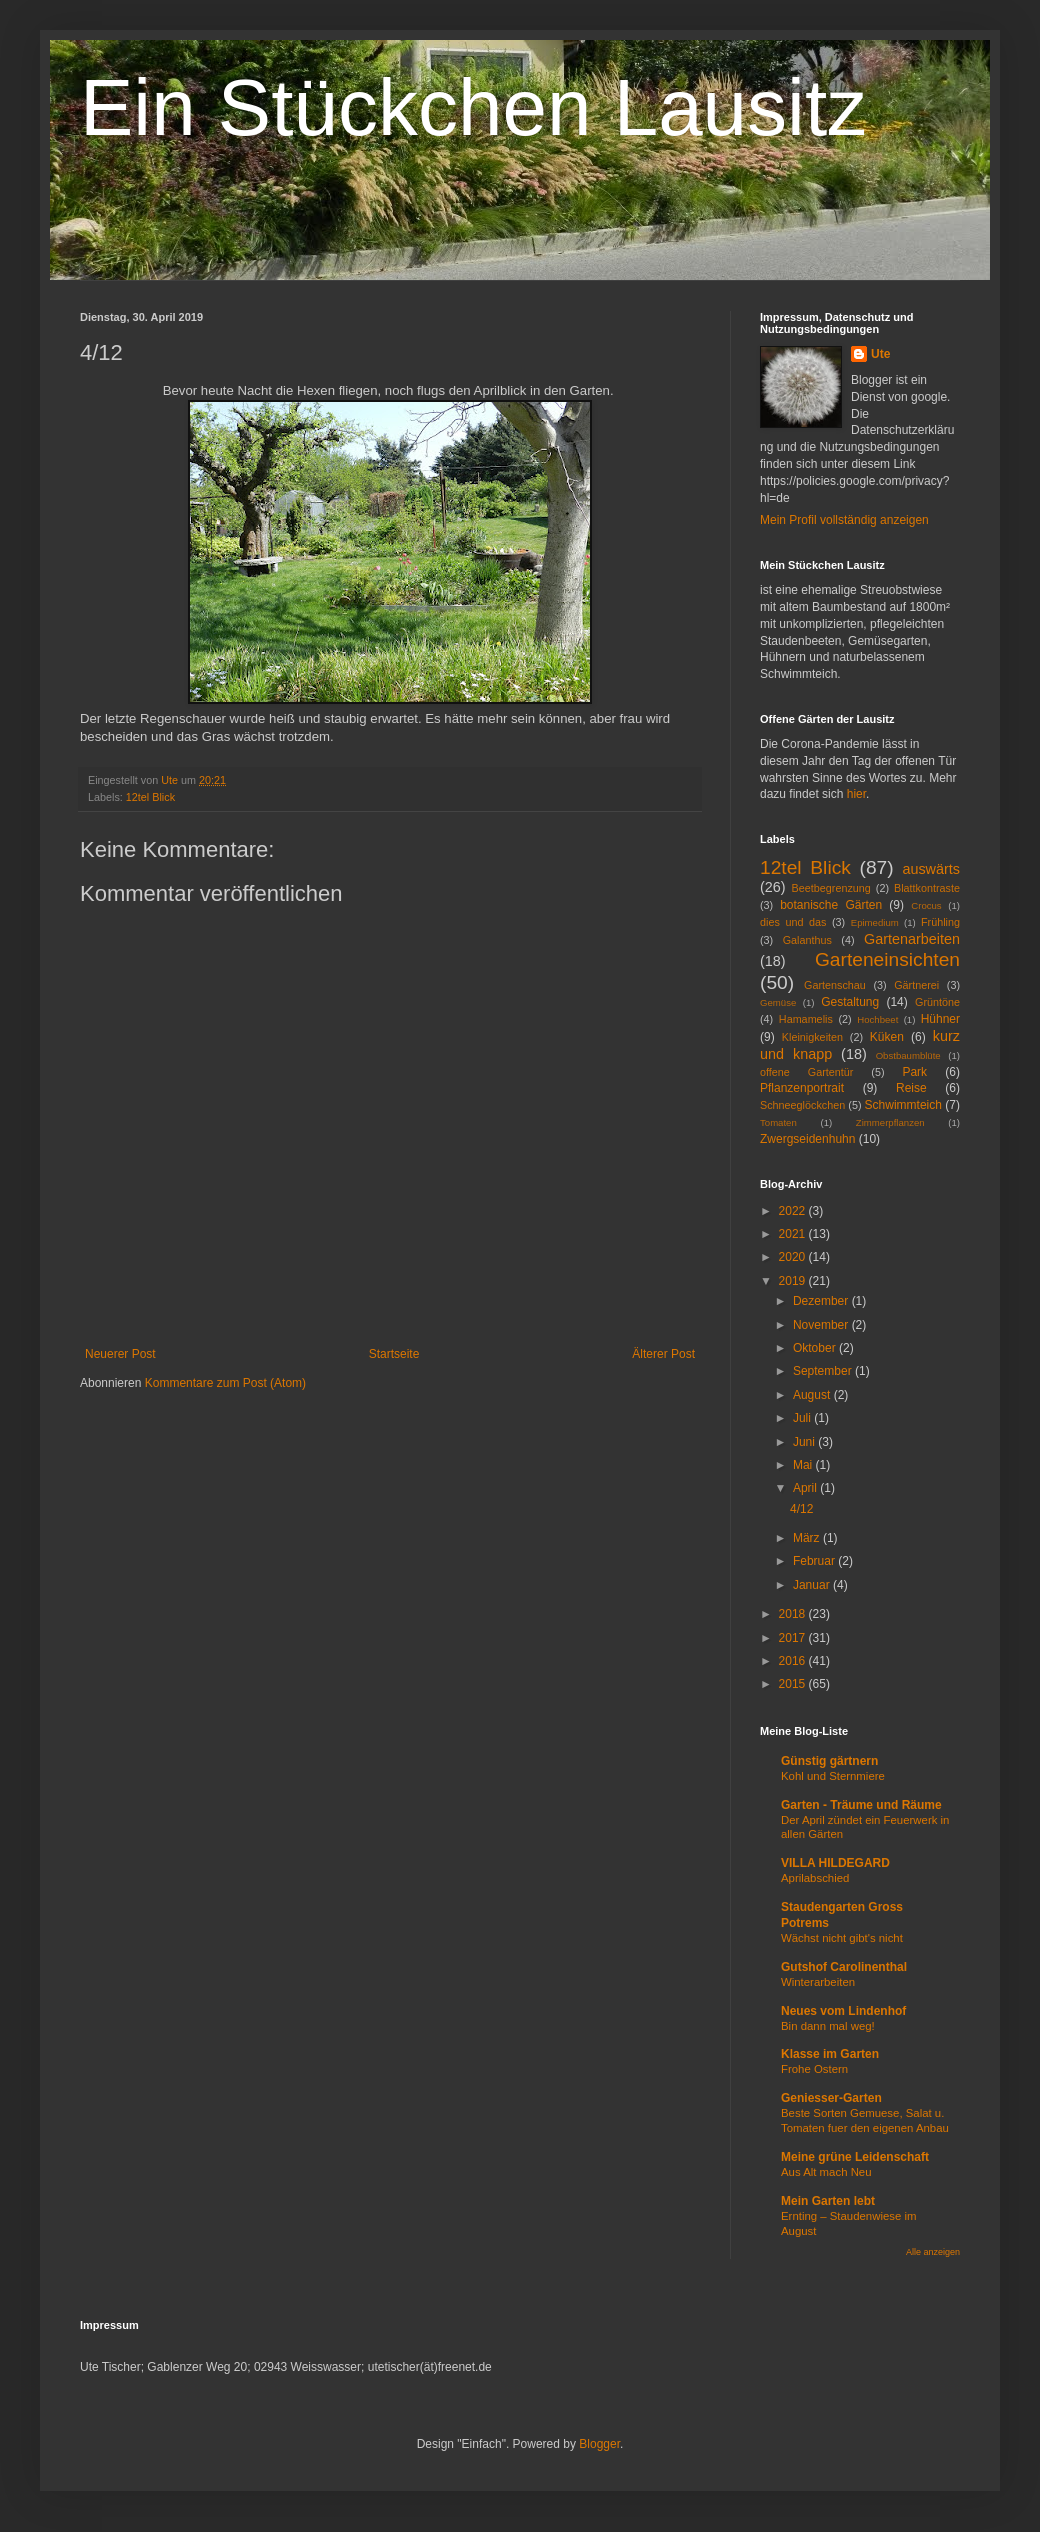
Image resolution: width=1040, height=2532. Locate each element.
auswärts (931, 869)
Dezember (822, 1301)
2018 (794, 1614)
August (813, 1395)
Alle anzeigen (933, 2252)
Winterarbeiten (818, 1982)
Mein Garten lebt (828, 2201)
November (822, 1325)
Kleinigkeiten (812, 1037)
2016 (794, 1661)
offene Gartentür (806, 1072)
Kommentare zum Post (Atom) (225, 1383)
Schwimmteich (903, 1105)
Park (914, 1072)
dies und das (793, 922)
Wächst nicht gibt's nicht (842, 1938)
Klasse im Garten (830, 2054)
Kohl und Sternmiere (833, 1776)
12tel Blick (150, 797)
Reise (911, 1088)
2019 (794, 1281)
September (824, 1371)
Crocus (926, 905)
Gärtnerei (916, 985)
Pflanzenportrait (802, 1088)
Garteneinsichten (887, 959)
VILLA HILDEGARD (835, 1863)
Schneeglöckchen (802, 1105)
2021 (794, 1234)
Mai (804, 1465)
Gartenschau (835, 985)
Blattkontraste (927, 888)
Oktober (816, 1348)
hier (856, 794)
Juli (803, 1418)
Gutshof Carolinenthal (844, 1967)
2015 (794, 1684)
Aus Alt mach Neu (826, 2172)
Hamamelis (806, 1019)
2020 (794, 1257)
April (806, 1488)
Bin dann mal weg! (828, 2026)
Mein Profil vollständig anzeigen (844, 520)
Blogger (599, 2444)
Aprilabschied (815, 1878)
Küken (887, 1037)
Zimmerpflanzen (890, 1122)
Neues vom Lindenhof (843, 2011)
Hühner (940, 1019)
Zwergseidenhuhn (807, 1139)
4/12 (801, 1509)
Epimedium (875, 922)
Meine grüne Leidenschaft (855, 2157)
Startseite (394, 1354)
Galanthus (807, 940)
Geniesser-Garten (831, 2098)
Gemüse (778, 1002)
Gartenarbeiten (912, 939)
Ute (880, 354)
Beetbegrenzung (831, 888)
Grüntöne (937, 1002)
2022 (794, 1211)
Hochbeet (877, 1019)
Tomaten (778, 1122)
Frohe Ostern (814, 2069)
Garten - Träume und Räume (861, 1805)
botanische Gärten (831, 905)
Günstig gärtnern (829, 1761)
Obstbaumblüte (908, 1055)
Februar (815, 1561)
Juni (805, 1442)
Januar (813, 1585)
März (808, 1538)
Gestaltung (850, 1002)
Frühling (940, 922)
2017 (794, 1638)
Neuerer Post (120, 1354)
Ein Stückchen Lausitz (473, 107)
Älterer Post (663, 1354)
